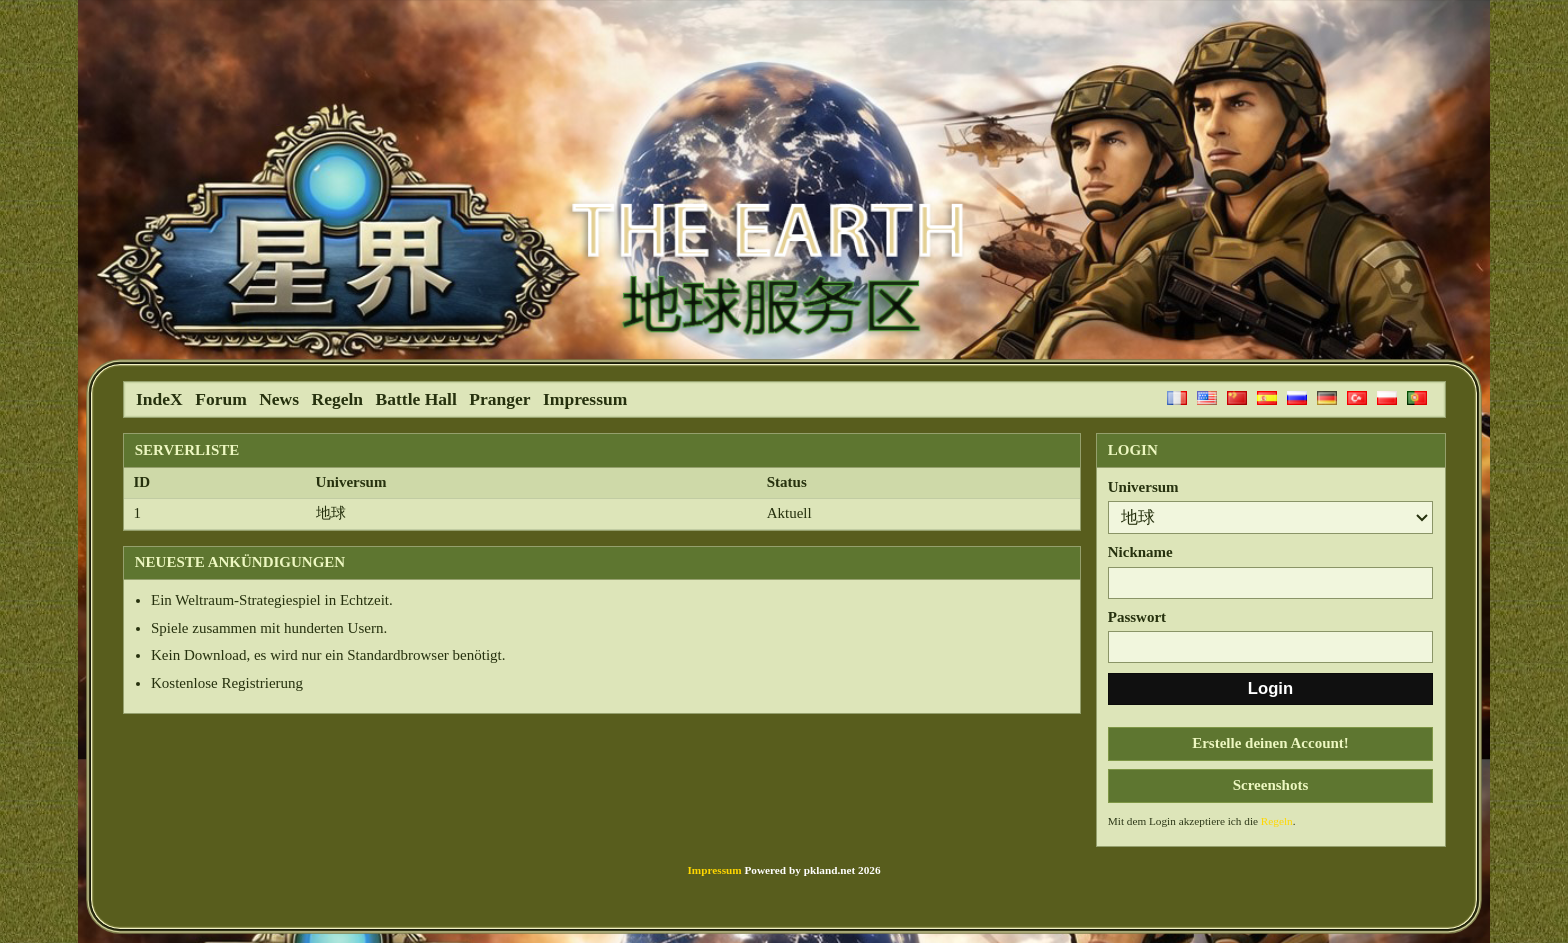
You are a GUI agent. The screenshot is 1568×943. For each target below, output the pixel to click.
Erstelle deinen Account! (1270, 743)
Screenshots (1271, 785)
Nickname (1140, 552)
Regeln (338, 399)
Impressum (585, 399)
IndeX (159, 399)
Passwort (1137, 617)
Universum (1143, 487)
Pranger (499, 399)
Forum (221, 399)
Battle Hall (416, 399)
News (279, 399)
